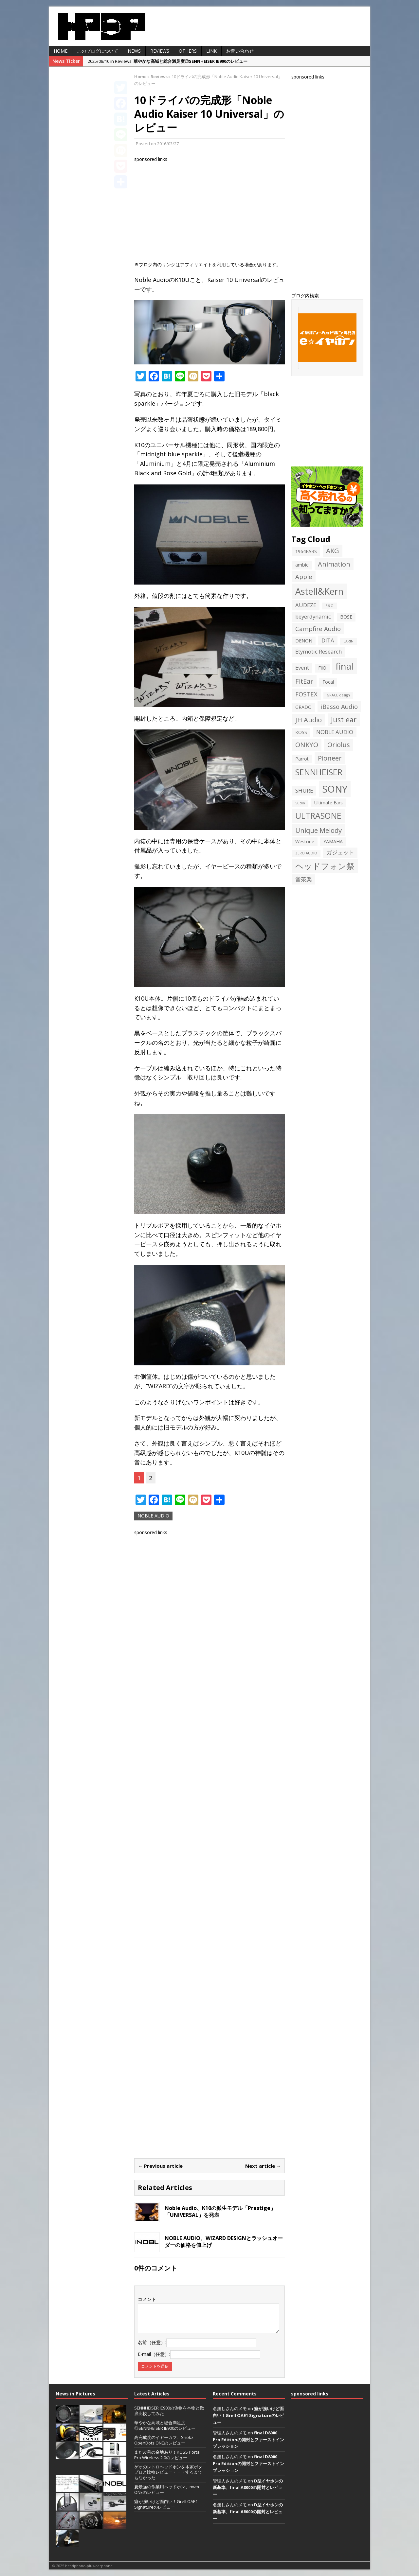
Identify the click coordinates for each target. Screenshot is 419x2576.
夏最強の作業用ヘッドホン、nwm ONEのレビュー (166, 2489)
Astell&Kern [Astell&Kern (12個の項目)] (319, 591)
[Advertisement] (209, 208)
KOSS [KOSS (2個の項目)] (301, 732)
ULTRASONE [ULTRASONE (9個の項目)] (318, 815)
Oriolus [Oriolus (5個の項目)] (338, 744)
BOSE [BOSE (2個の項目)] (346, 617)
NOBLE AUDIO (153, 1516)
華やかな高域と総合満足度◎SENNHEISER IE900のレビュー (164, 2425)
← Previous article (160, 2166)
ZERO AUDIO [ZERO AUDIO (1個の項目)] (306, 853)
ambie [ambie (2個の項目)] (302, 565)
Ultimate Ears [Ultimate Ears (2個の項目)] (328, 802)
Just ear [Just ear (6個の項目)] (343, 719)
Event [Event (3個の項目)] (302, 667)
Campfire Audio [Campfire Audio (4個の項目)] (318, 628)
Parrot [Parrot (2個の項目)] (302, 759)
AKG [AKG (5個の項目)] (332, 550)
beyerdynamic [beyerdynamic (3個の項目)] (313, 616)
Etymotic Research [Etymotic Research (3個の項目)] (318, 651)
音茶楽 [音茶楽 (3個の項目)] (303, 879)
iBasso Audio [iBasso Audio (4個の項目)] (339, 706)
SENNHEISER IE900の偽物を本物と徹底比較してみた (169, 2410)
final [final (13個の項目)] (345, 666)
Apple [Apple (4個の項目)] (303, 576)
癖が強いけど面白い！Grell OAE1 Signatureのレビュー (166, 2504)
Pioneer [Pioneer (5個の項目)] (330, 757)
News (134, 51)
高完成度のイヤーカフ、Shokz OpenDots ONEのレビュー (163, 2440)
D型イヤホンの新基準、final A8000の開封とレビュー (248, 2487)
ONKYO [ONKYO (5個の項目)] (306, 744)
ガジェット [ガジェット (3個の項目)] (340, 852)
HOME (60, 51)
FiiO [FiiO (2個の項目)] (322, 668)
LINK (211, 51)
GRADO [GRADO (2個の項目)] (303, 707)
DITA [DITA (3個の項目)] (327, 640)
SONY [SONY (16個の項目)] (334, 789)
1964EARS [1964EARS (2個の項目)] (306, 551)
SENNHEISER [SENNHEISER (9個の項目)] (318, 772)
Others (188, 51)
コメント (147, 2299)
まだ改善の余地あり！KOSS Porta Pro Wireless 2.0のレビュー (167, 2455)
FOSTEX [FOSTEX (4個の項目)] (306, 694)
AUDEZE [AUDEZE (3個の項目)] (305, 605)
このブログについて (97, 51)
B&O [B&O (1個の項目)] (329, 606)
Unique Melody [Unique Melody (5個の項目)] (318, 830)
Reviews (159, 51)
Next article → (263, 2166)
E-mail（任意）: (154, 2354)
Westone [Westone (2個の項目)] (304, 841)
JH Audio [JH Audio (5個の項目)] (308, 719)
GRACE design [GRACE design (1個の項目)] (338, 695)
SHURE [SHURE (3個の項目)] (304, 790)
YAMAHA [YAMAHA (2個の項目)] (333, 841)
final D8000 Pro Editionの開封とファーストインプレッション (248, 2439)
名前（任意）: (152, 2342)
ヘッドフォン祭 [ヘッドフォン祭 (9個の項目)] (325, 866)
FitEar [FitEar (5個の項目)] (304, 681)
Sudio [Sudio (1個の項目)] (300, 803)
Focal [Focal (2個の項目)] (328, 682)
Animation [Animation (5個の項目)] (334, 564)
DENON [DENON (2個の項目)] (303, 641)
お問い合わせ (240, 51)
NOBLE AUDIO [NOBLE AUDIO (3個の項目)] (334, 732)
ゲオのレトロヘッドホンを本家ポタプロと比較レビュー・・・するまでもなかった (168, 2472)
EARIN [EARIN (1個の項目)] (348, 641)
